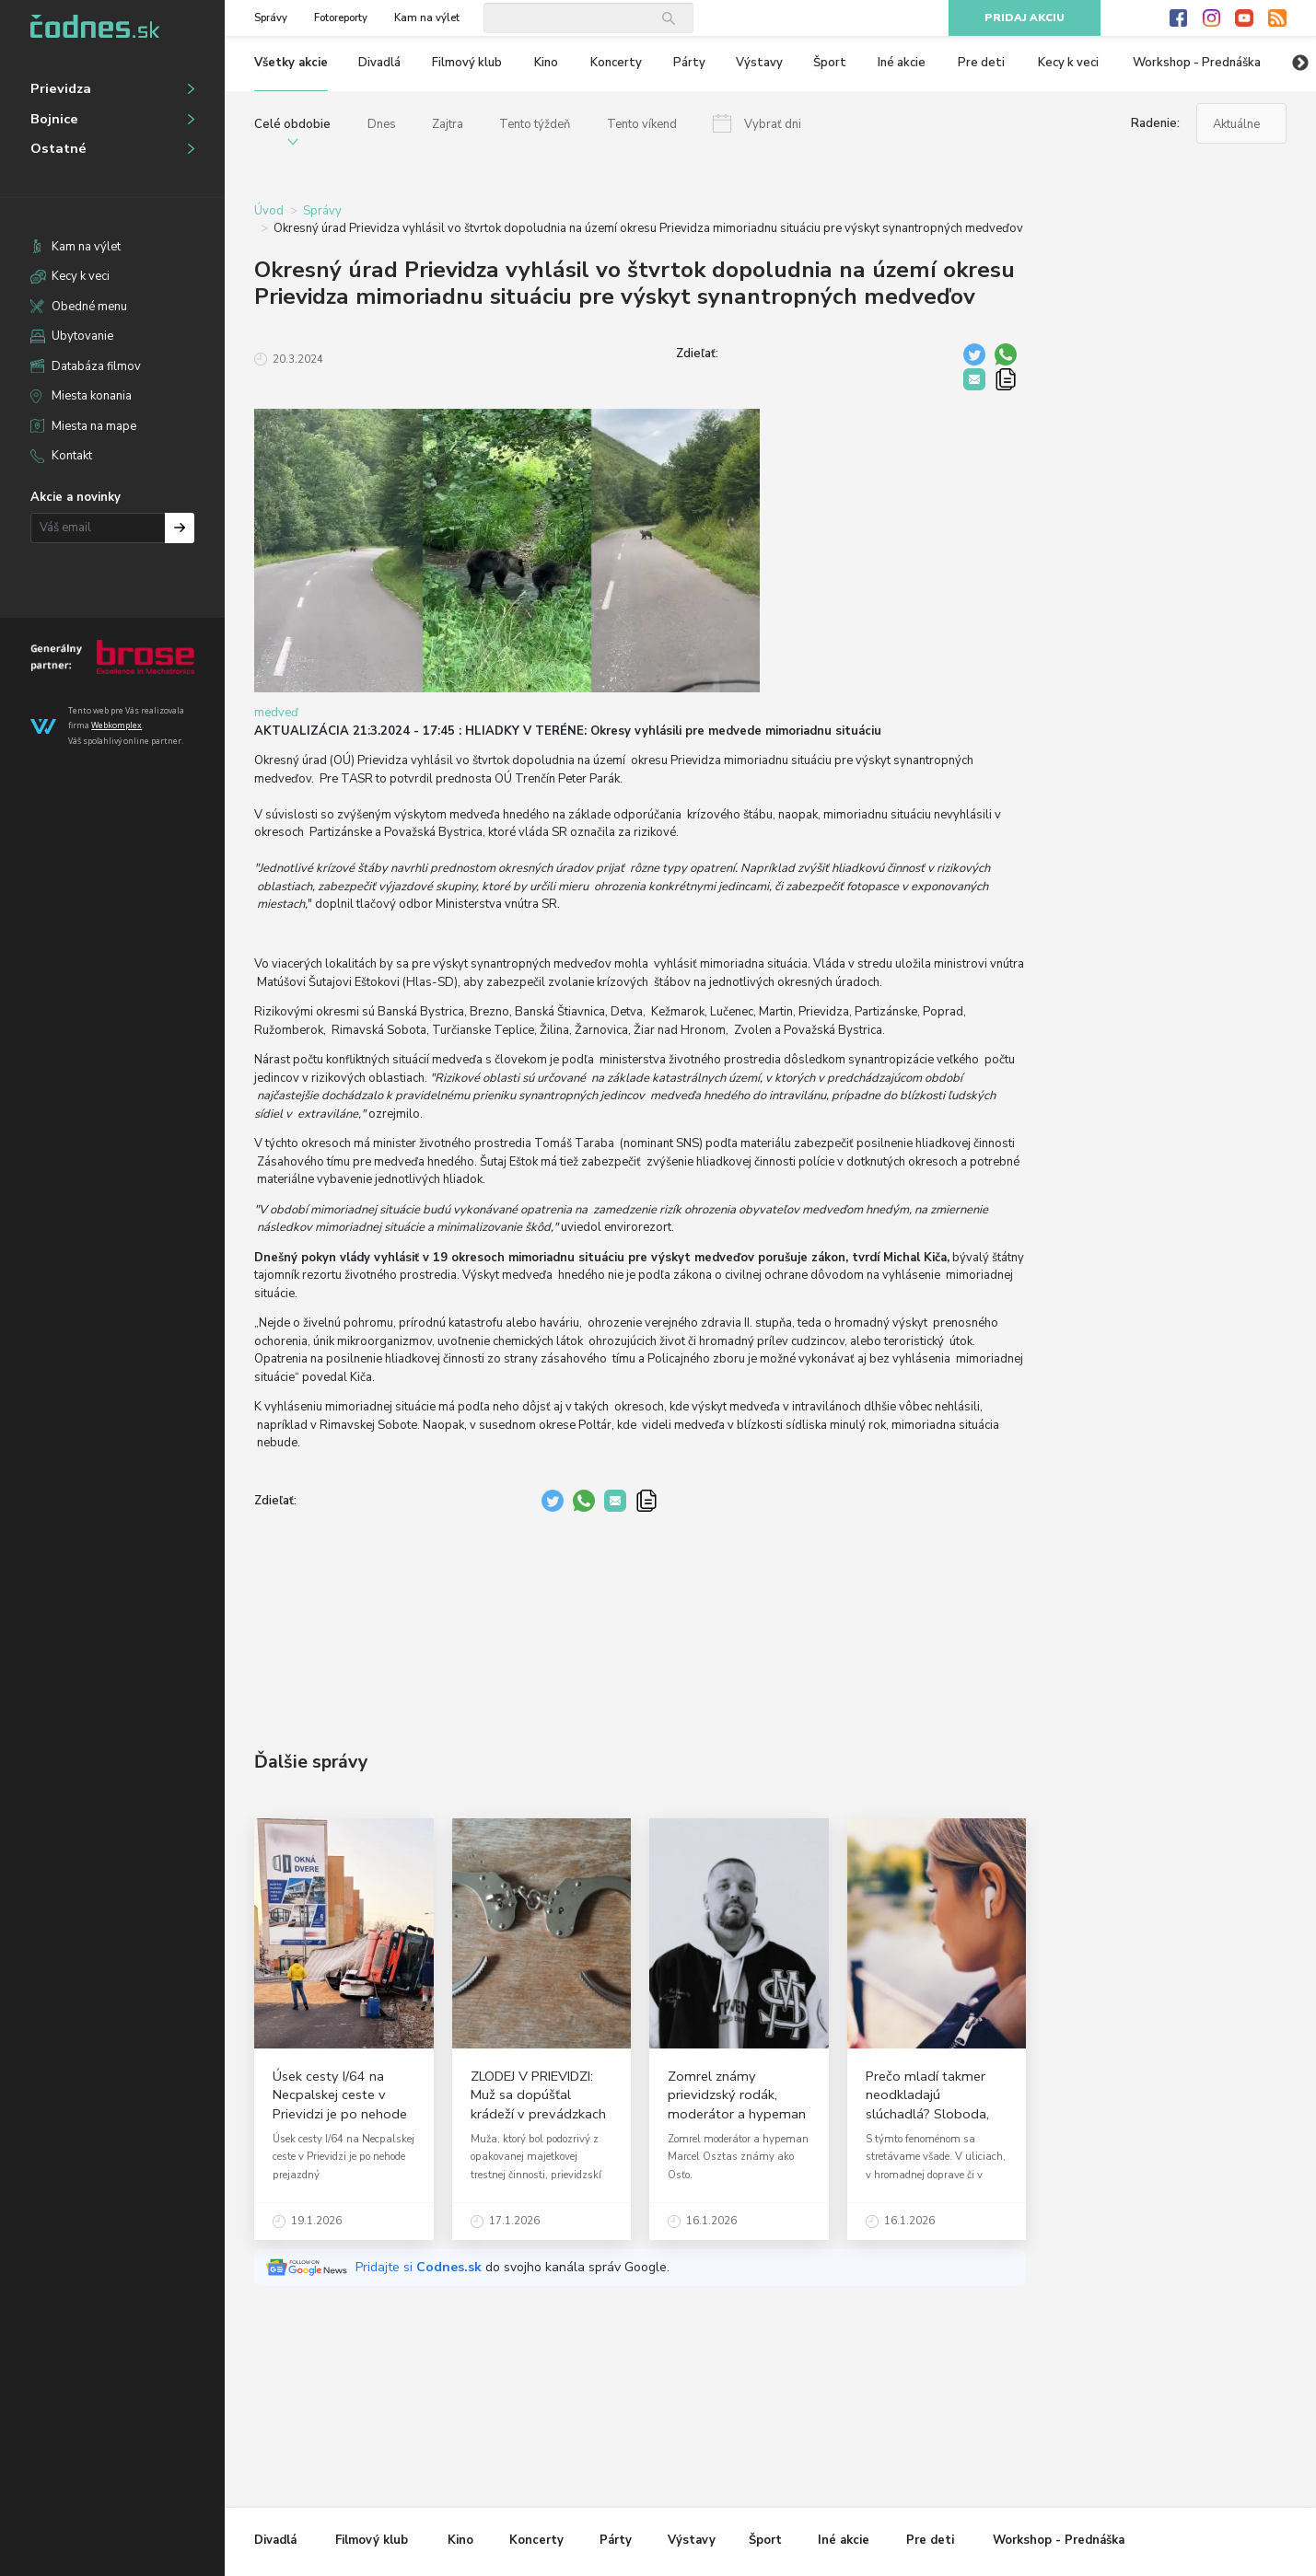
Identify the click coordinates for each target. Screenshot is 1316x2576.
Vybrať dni (772, 124)
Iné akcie (902, 62)
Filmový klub (467, 62)
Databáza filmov (96, 366)
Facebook (1179, 18)
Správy (270, 18)
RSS (1277, 18)
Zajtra (447, 124)
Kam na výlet (86, 246)
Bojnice (54, 119)
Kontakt (72, 455)
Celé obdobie (292, 124)
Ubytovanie (82, 336)
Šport (829, 62)
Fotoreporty (340, 18)
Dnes (381, 124)
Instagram (1212, 18)
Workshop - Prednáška (1197, 62)
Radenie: (1155, 123)
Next (1300, 63)
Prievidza (60, 88)
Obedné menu (89, 306)
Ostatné (58, 148)
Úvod (269, 211)
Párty (689, 62)
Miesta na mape (94, 426)
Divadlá (379, 62)
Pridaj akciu (1024, 18)
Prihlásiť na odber (180, 528)
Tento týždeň (534, 124)
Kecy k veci (81, 276)
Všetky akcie (291, 62)
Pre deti (981, 62)
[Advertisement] (640, 1617)
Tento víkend (642, 124)
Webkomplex (116, 725)
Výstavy (759, 62)
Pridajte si (420, 2267)
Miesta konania (92, 396)
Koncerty (616, 62)
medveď (276, 712)
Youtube (1244, 18)
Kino (546, 62)
